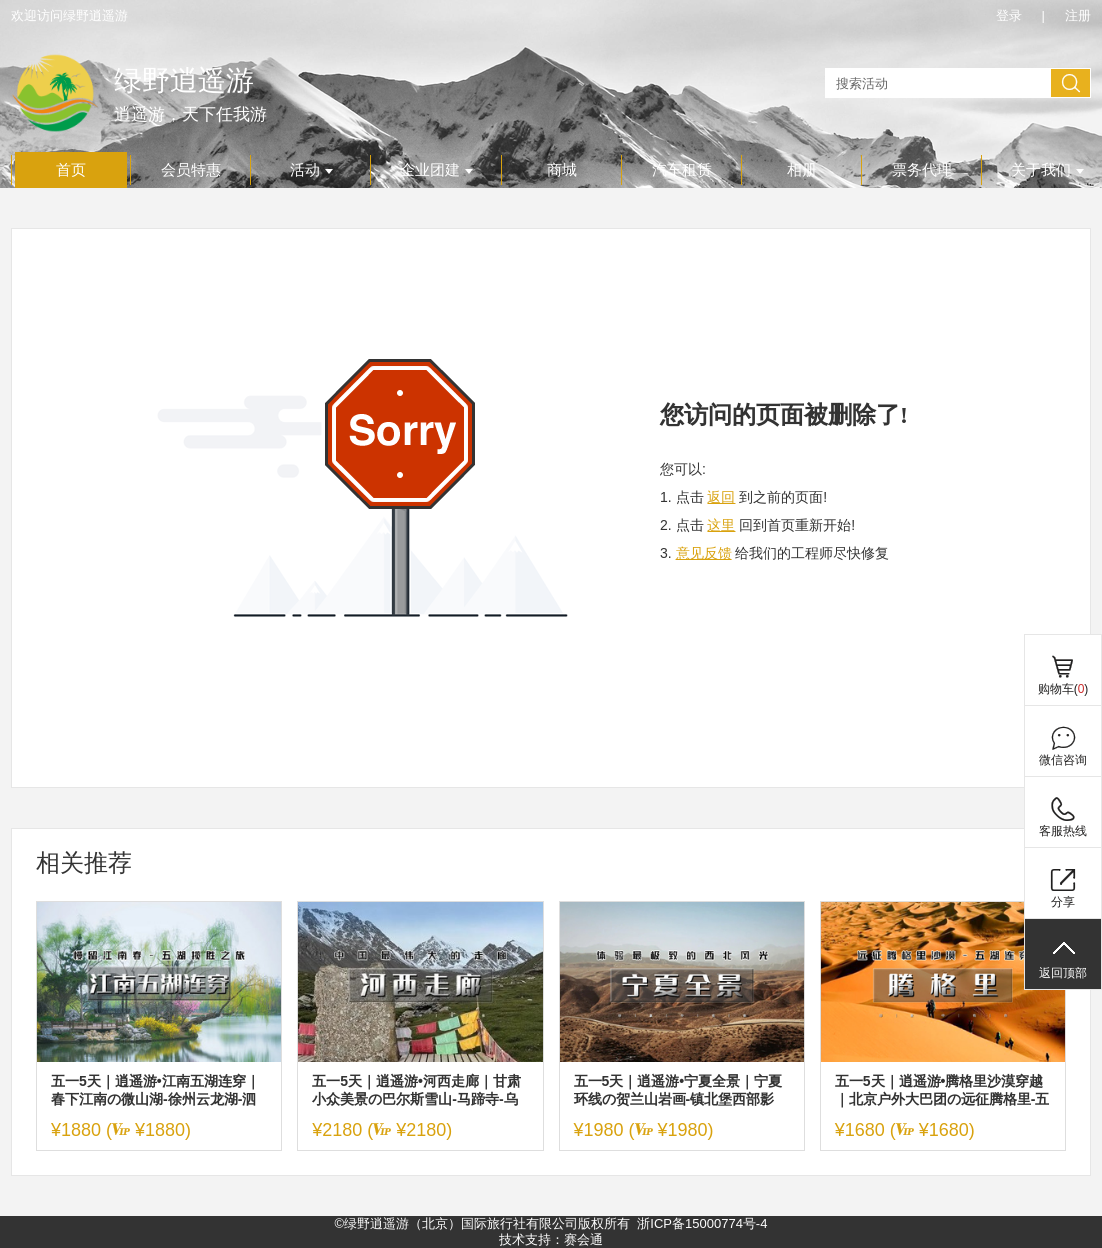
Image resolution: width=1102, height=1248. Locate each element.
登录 (1009, 15)
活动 (311, 170)
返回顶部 (1063, 973)
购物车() (1063, 689)
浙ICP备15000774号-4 (702, 1223)
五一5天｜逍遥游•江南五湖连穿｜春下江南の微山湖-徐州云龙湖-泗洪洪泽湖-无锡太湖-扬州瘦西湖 (155, 1090)
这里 (721, 525)
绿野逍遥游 (184, 80)
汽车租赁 (682, 170)
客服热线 (1063, 831)
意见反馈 (704, 553)
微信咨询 (1063, 760)
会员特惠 (191, 170)
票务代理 (922, 170)
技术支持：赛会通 (551, 1239)
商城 (562, 170)
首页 (71, 170)
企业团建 (436, 170)
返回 (721, 497)
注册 (1078, 15)
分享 (1063, 902)
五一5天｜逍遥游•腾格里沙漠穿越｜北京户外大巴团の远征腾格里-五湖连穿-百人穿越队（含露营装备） (942, 1090)
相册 (802, 170)
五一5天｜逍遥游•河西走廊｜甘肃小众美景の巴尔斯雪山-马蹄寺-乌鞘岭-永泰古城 (416, 1090)
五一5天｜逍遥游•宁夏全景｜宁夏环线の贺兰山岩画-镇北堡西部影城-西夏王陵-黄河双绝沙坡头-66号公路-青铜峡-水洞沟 (680, 1090)
